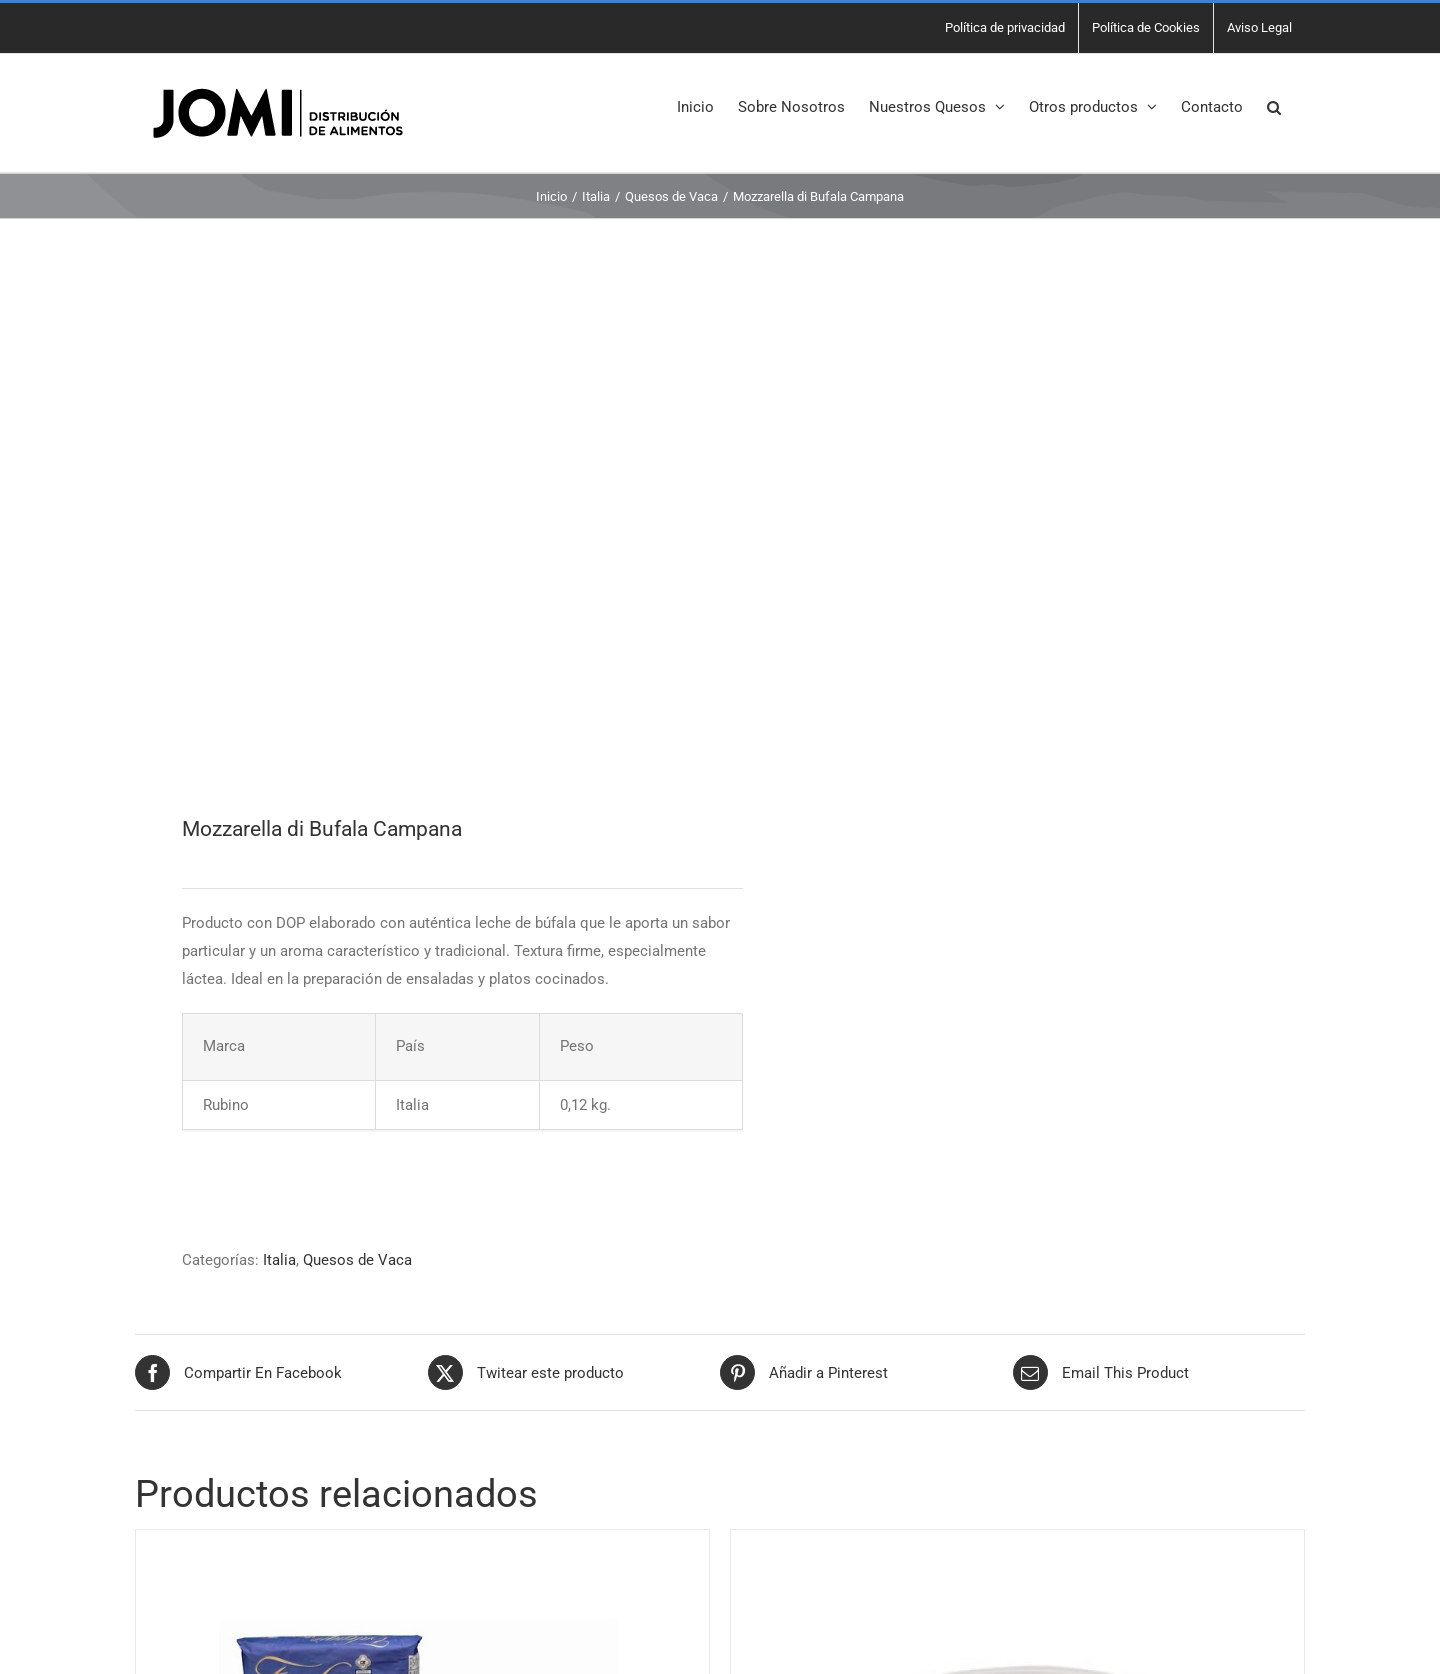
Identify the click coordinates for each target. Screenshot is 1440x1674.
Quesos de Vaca (357, 1260)
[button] (1274, 105)
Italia (279, 1260)
